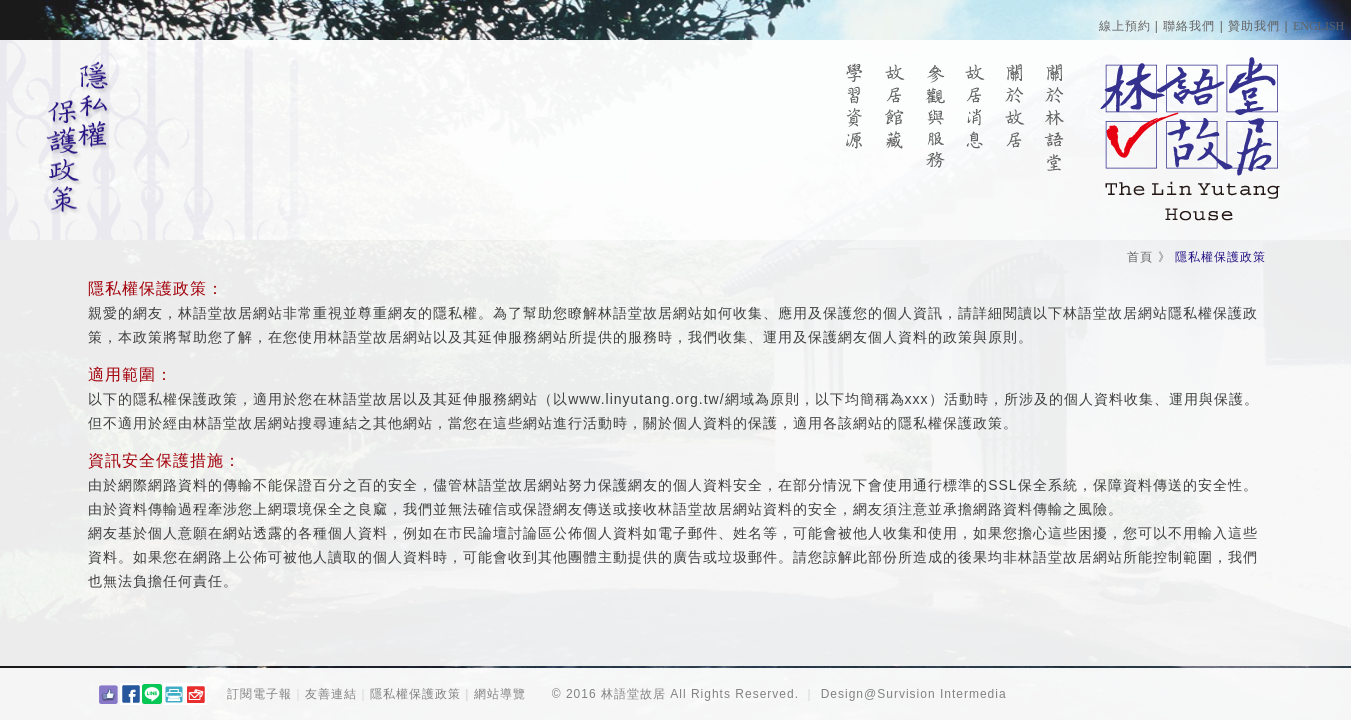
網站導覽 (500, 694)
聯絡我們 (1189, 26)
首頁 (1140, 257)
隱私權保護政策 (415, 694)
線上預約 (1125, 26)
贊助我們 (1254, 26)
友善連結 (331, 694)
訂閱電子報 (259, 694)
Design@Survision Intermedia (914, 694)
